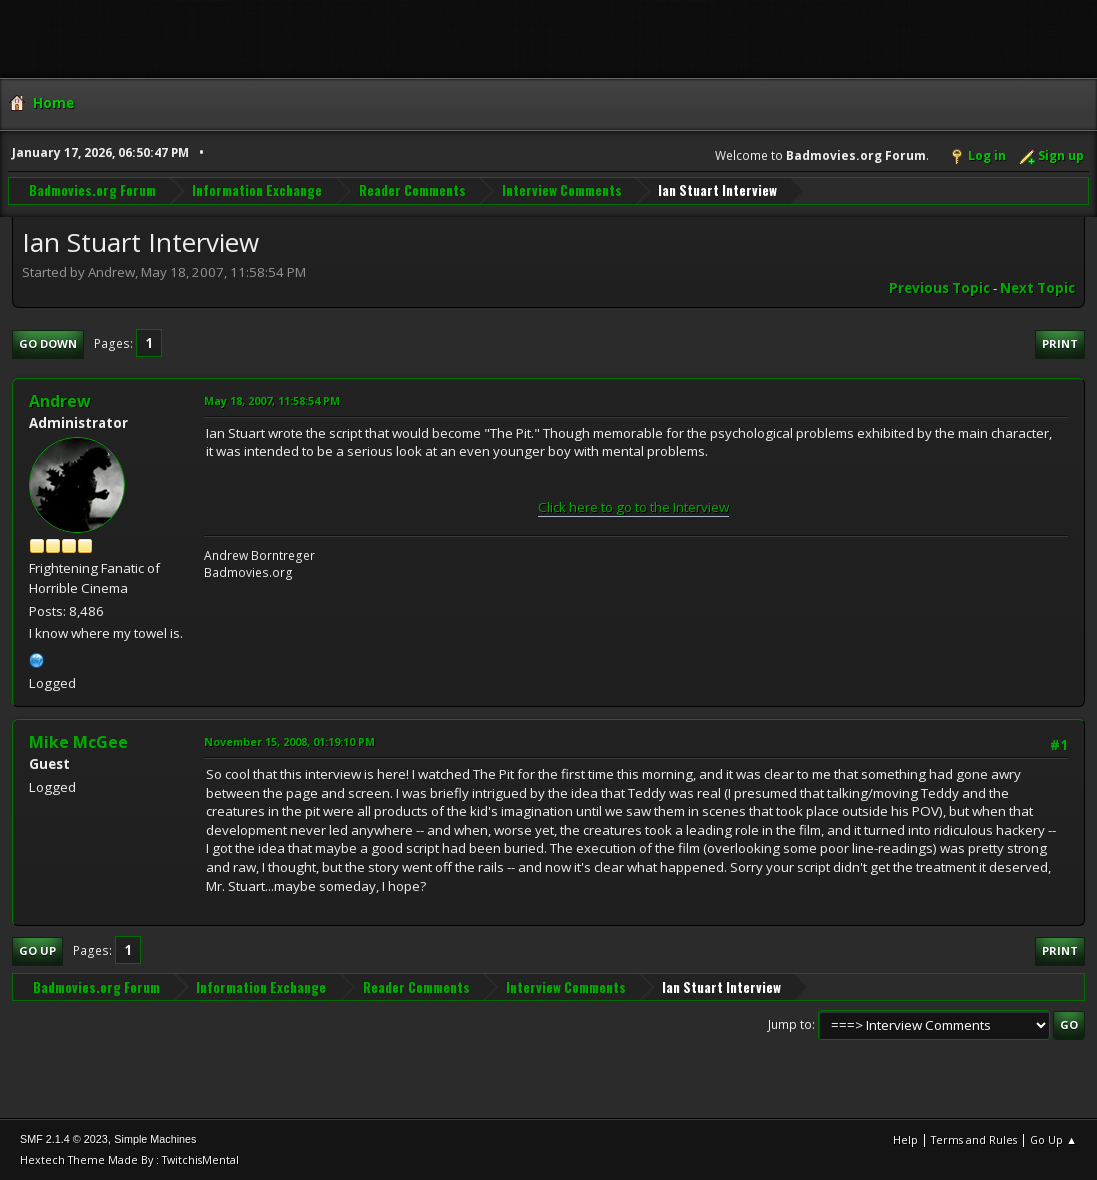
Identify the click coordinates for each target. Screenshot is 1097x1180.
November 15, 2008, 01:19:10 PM (289, 741)
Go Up (37, 950)
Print (1060, 343)
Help (905, 1139)
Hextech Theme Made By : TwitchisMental (129, 1159)
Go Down (48, 343)
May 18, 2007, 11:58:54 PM (272, 400)
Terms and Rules (974, 1139)
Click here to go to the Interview (633, 507)
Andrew (60, 401)
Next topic (1037, 288)
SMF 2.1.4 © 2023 (64, 1139)
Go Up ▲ (1053, 1139)
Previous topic (939, 288)
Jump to (790, 1024)
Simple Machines (155, 1139)
